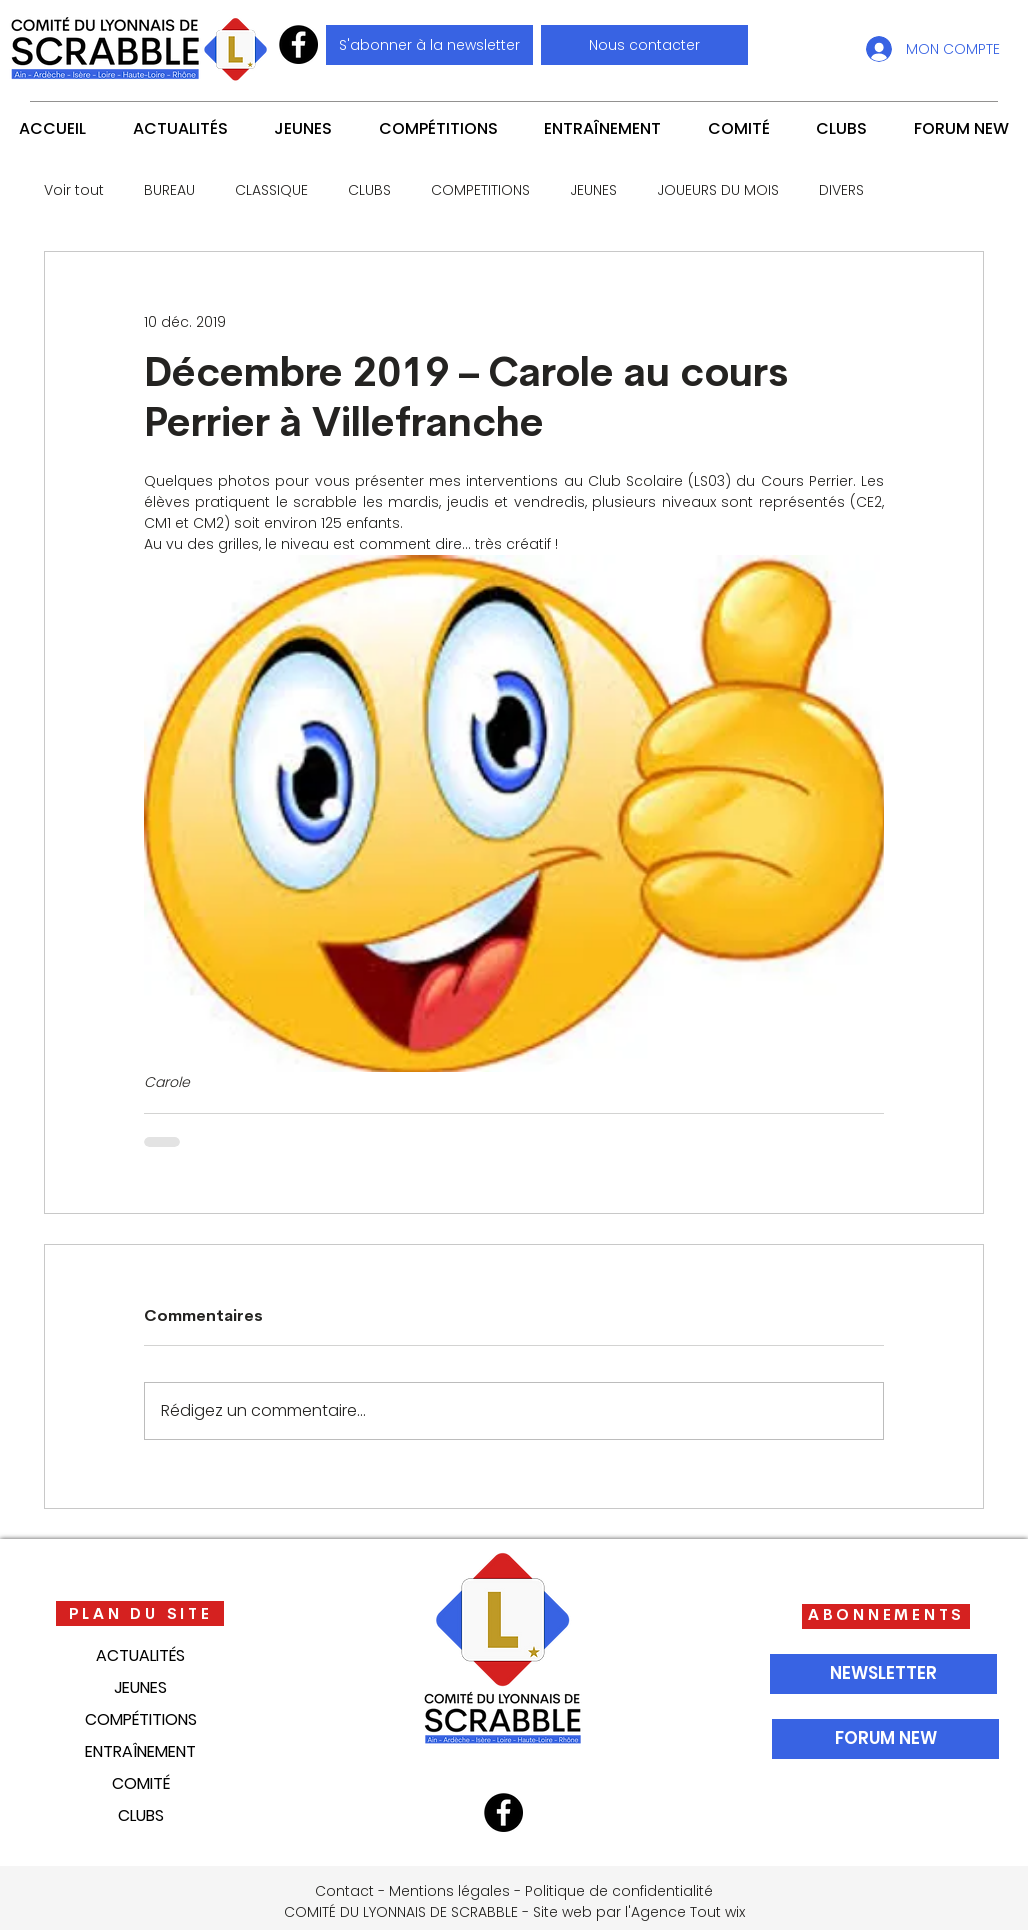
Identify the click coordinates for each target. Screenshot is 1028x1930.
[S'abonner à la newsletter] (429, 45)
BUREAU (169, 190)
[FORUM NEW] (885, 1739)
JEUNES (593, 190)
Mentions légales (449, 1891)
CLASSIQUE (271, 190)
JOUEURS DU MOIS (718, 190)
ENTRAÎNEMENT (140, 1751)
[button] (644, 45)
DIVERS (841, 190)
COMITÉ (141, 1783)
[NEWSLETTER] (883, 1674)
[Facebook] (298, 44)
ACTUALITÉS (140, 1655)
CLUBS (369, 190)
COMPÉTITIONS (141, 1719)
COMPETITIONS (480, 190)
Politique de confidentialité (619, 1891)
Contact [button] (344, 1891)
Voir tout (74, 190)
